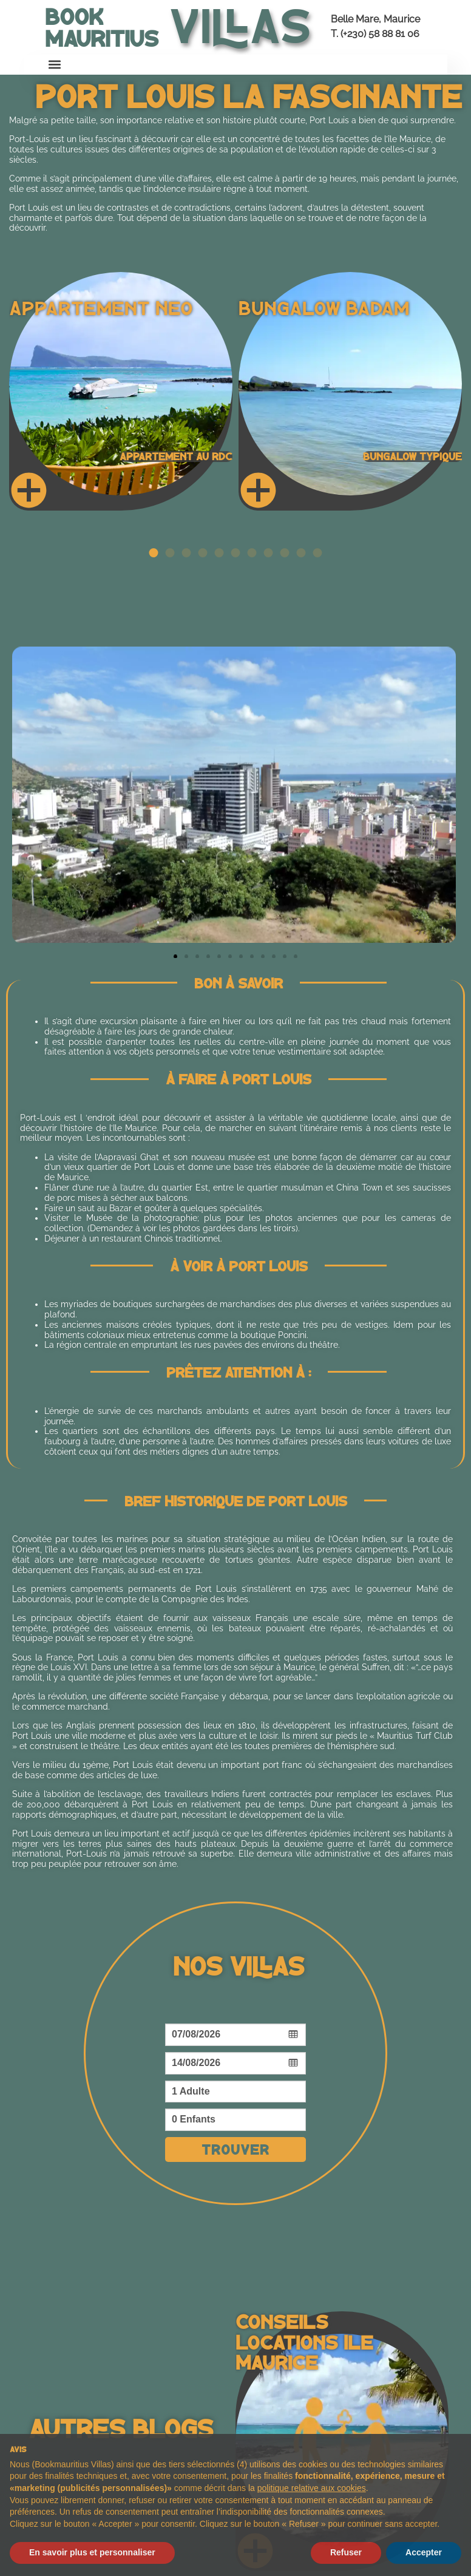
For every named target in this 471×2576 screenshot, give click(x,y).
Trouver (235, 2149)
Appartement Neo (101, 307)
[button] (55, 65)
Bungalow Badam (324, 307)
